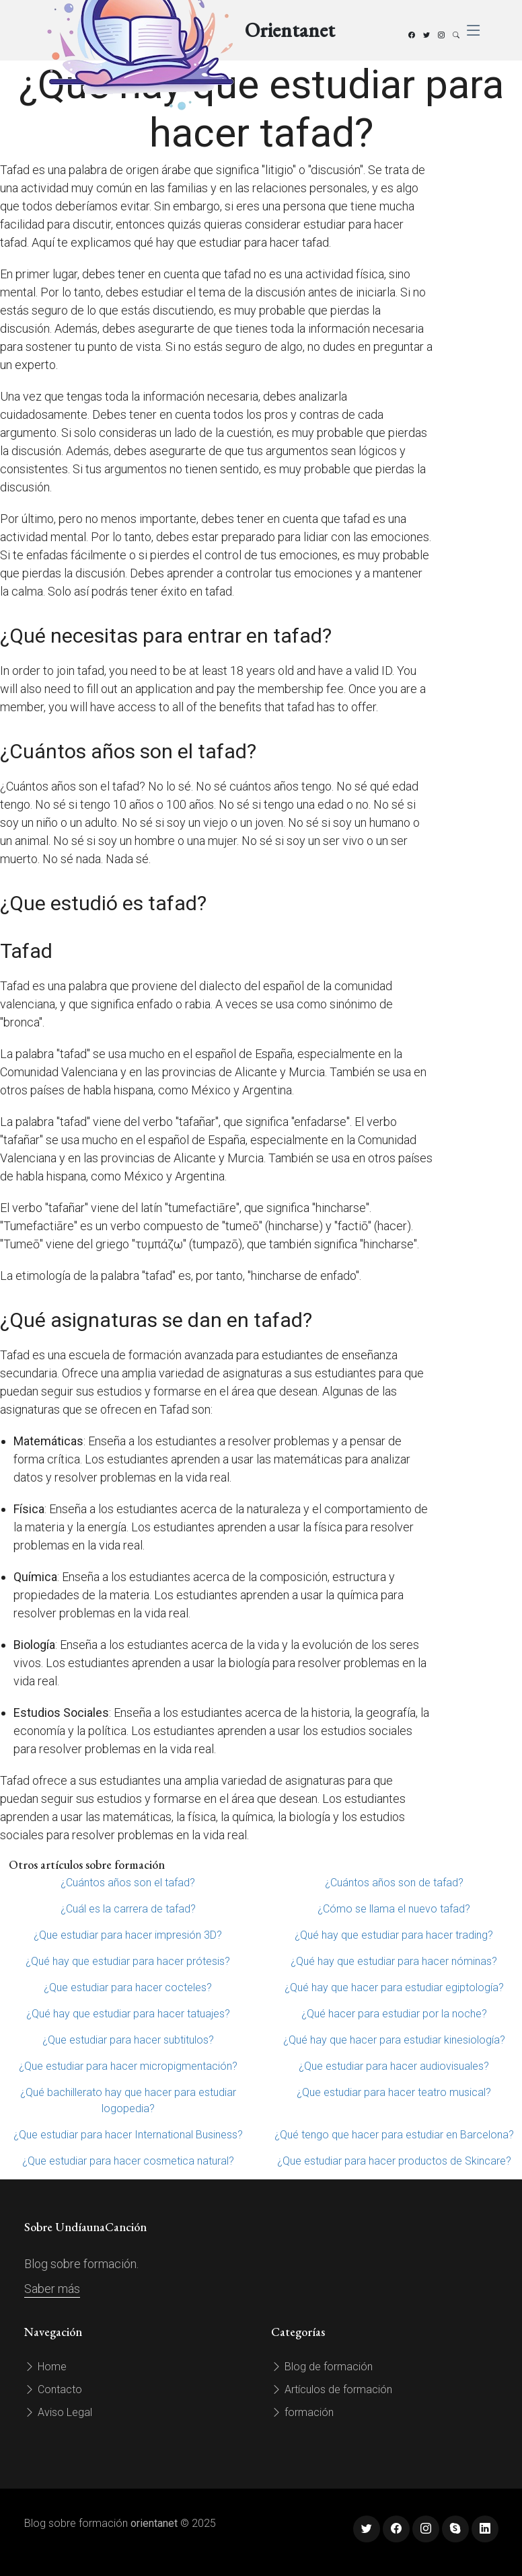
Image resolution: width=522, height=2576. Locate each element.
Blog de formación (322, 2366)
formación (302, 2412)
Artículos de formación (331, 2389)
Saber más (52, 2289)
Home (45, 2366)
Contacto (53, 2389)
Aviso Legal (58, 2412)
